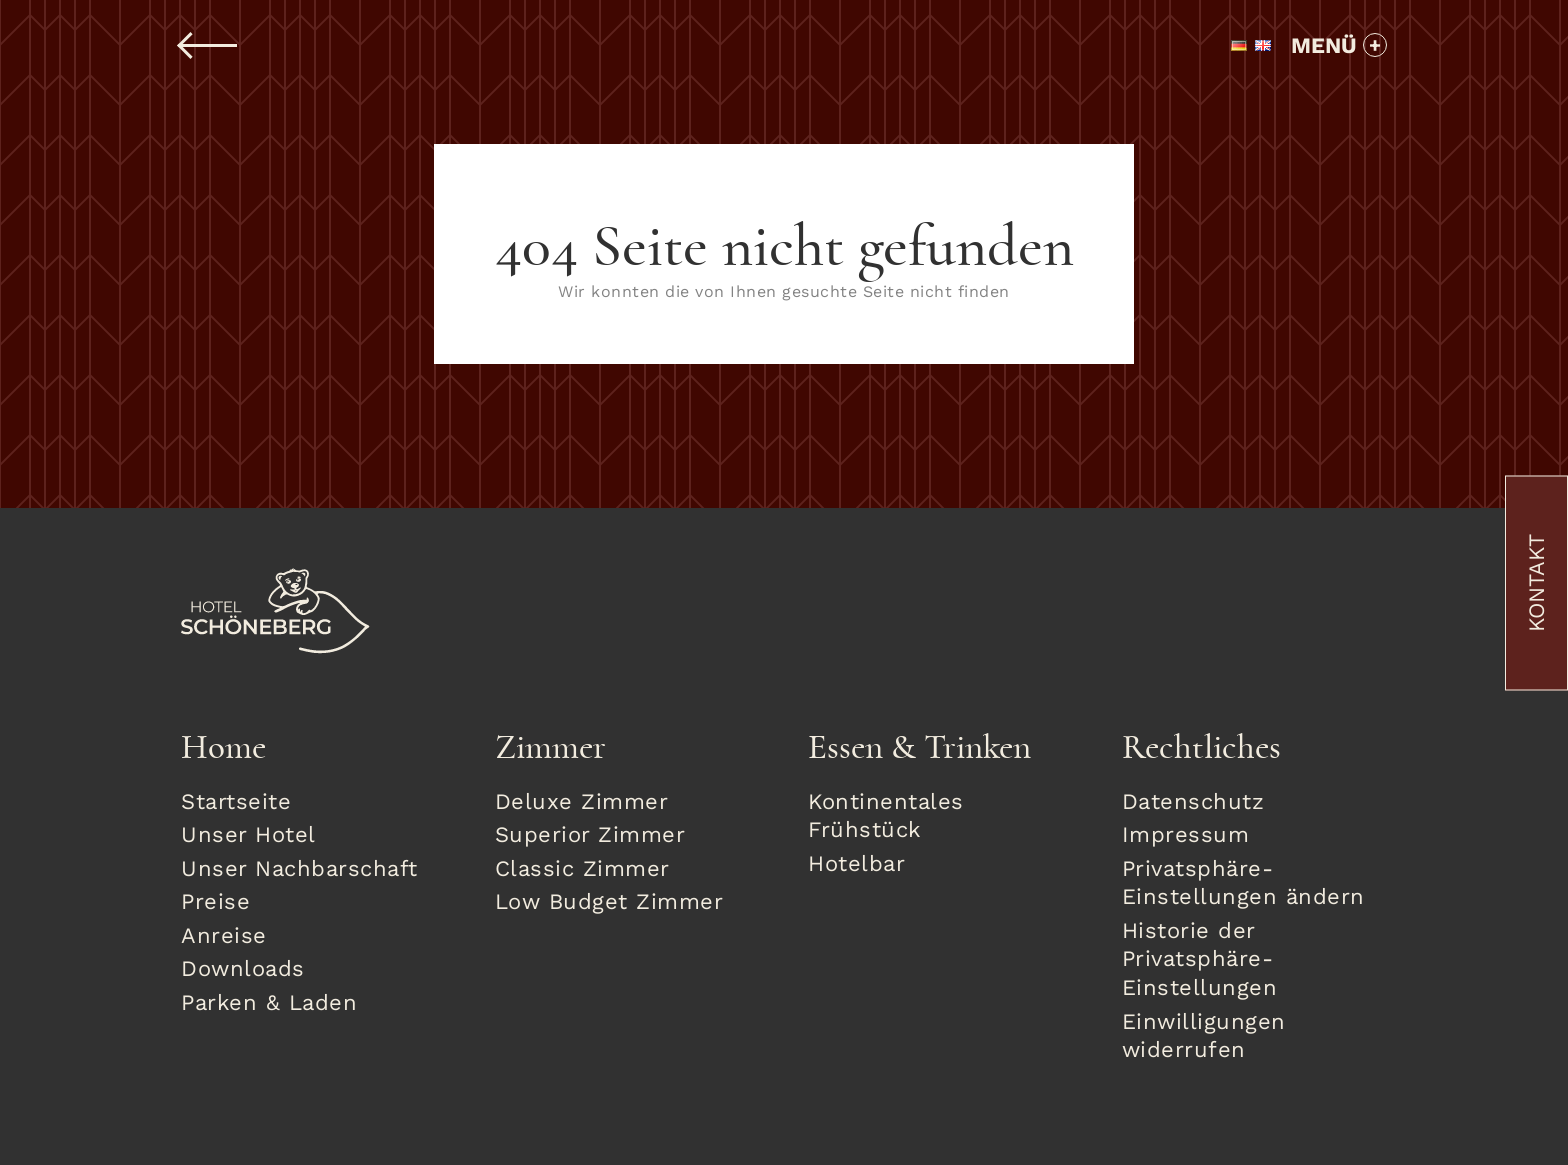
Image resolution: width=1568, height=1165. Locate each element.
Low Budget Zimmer (609, 901)
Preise (215, 901)
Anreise (224, 935)
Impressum (1186, 834)
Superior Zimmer (590, 834)
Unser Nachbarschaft (299, 868)
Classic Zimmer (582, 868)
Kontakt (1536, 583)
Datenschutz (1193, 801)
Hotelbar (856, 863)
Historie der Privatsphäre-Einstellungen (1200, 959)
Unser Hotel (248, 834)
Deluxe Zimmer (582, 801)
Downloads (243, 968)
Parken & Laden (269, 1002)
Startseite (236, 801)
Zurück (209, 45)
